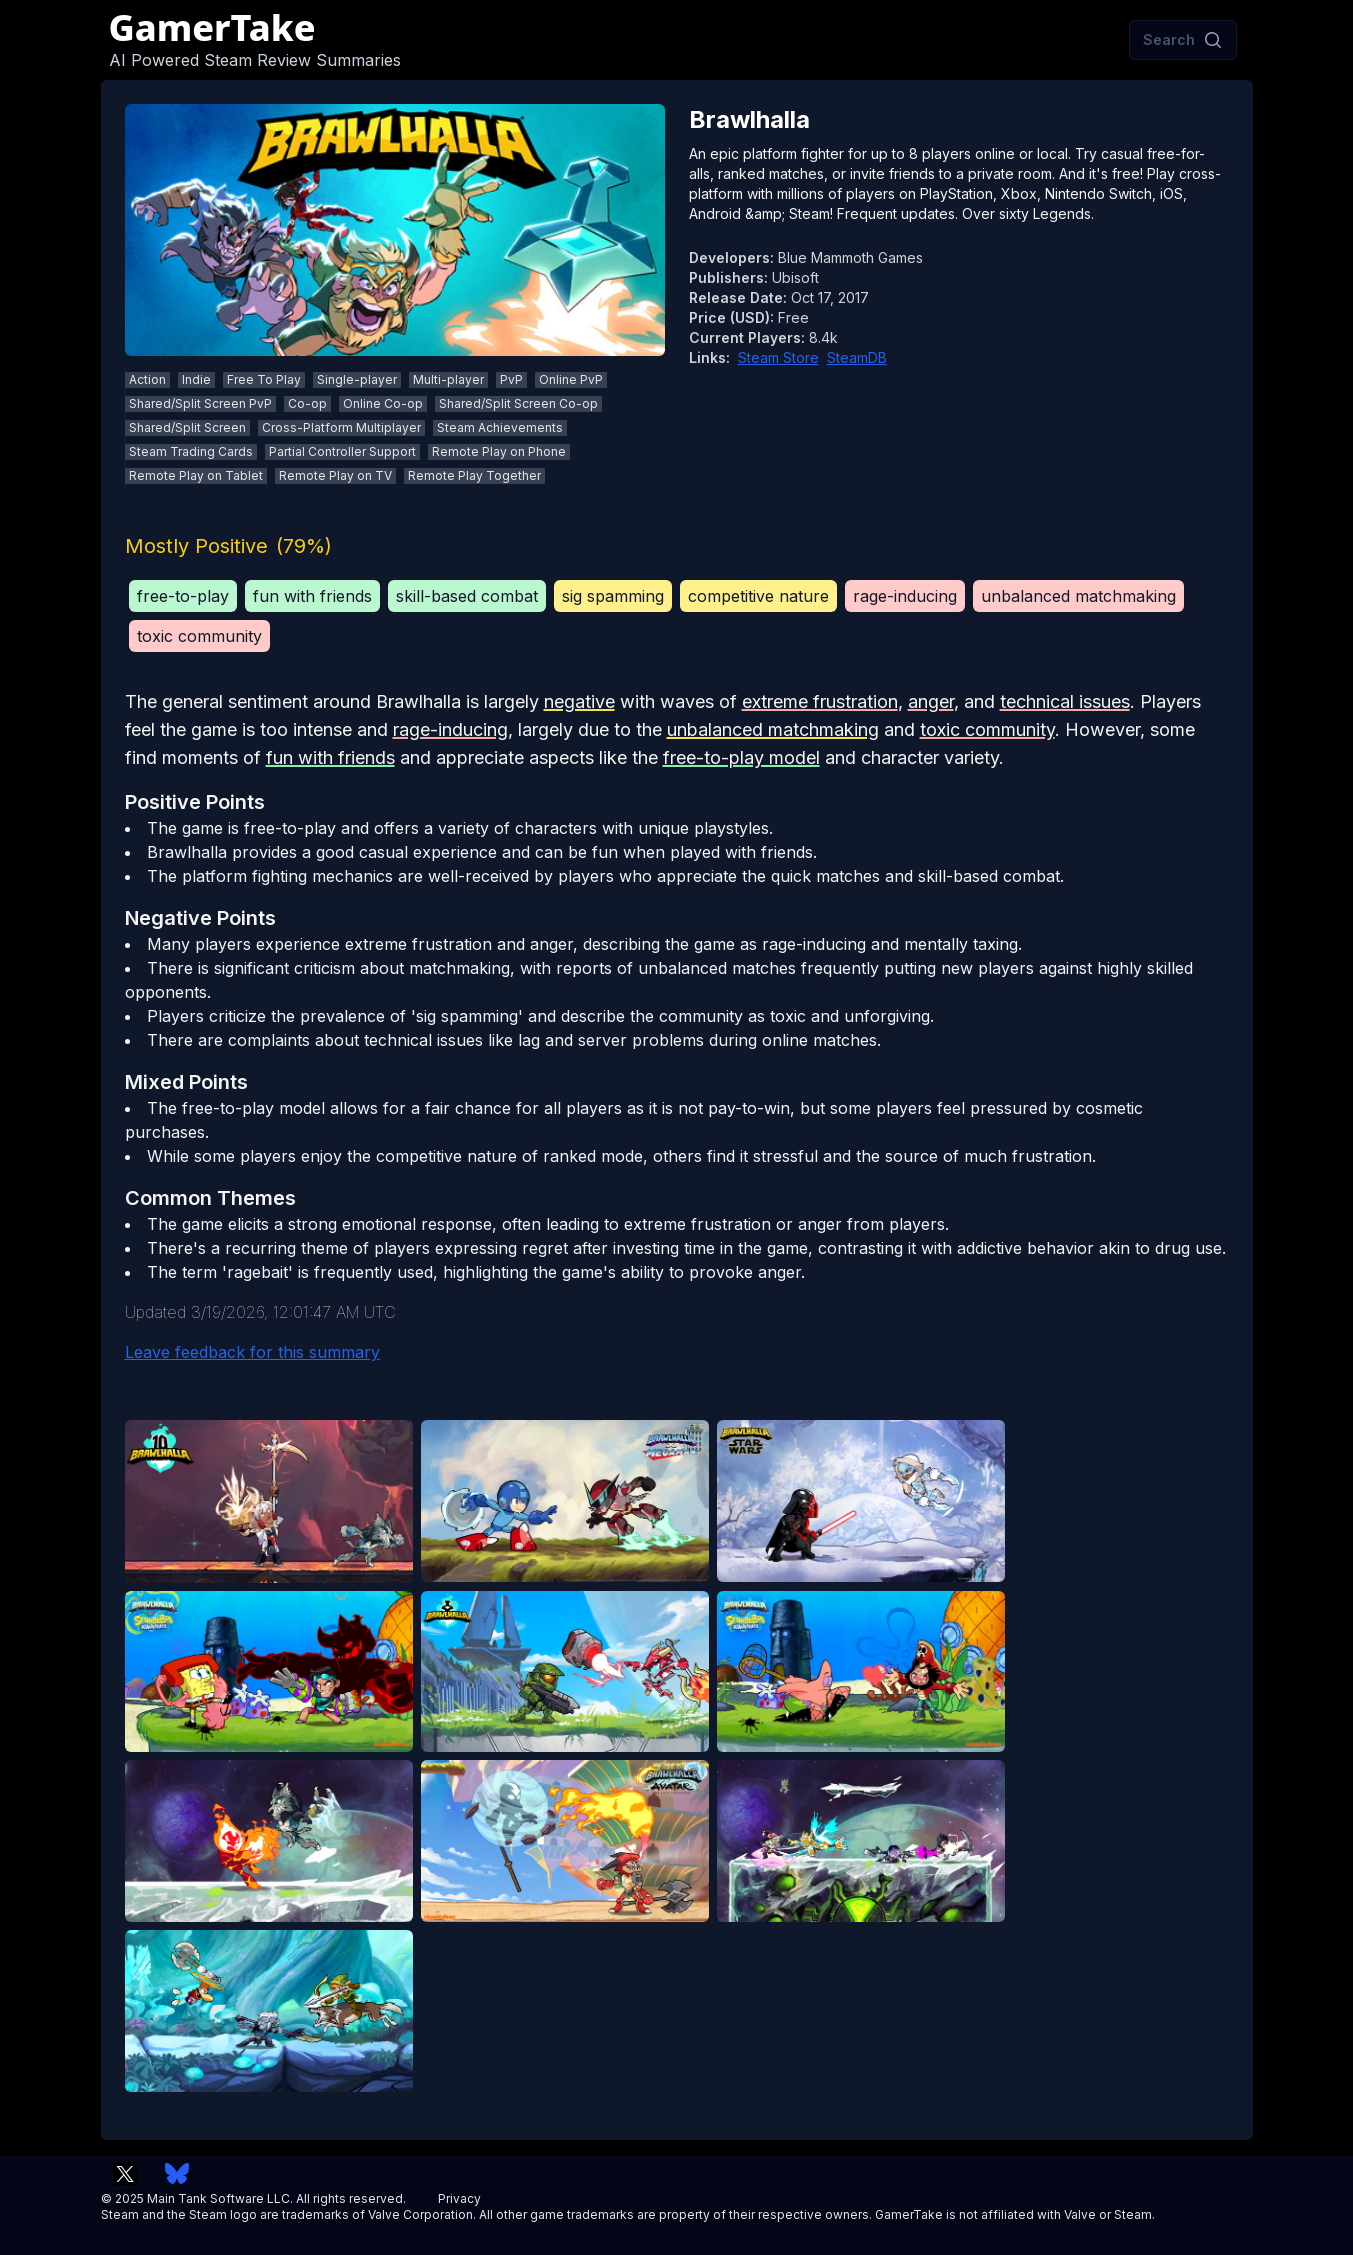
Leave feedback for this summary (252, 1352)
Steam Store (778, 357)
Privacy (459, 2198)
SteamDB (857, 357)
